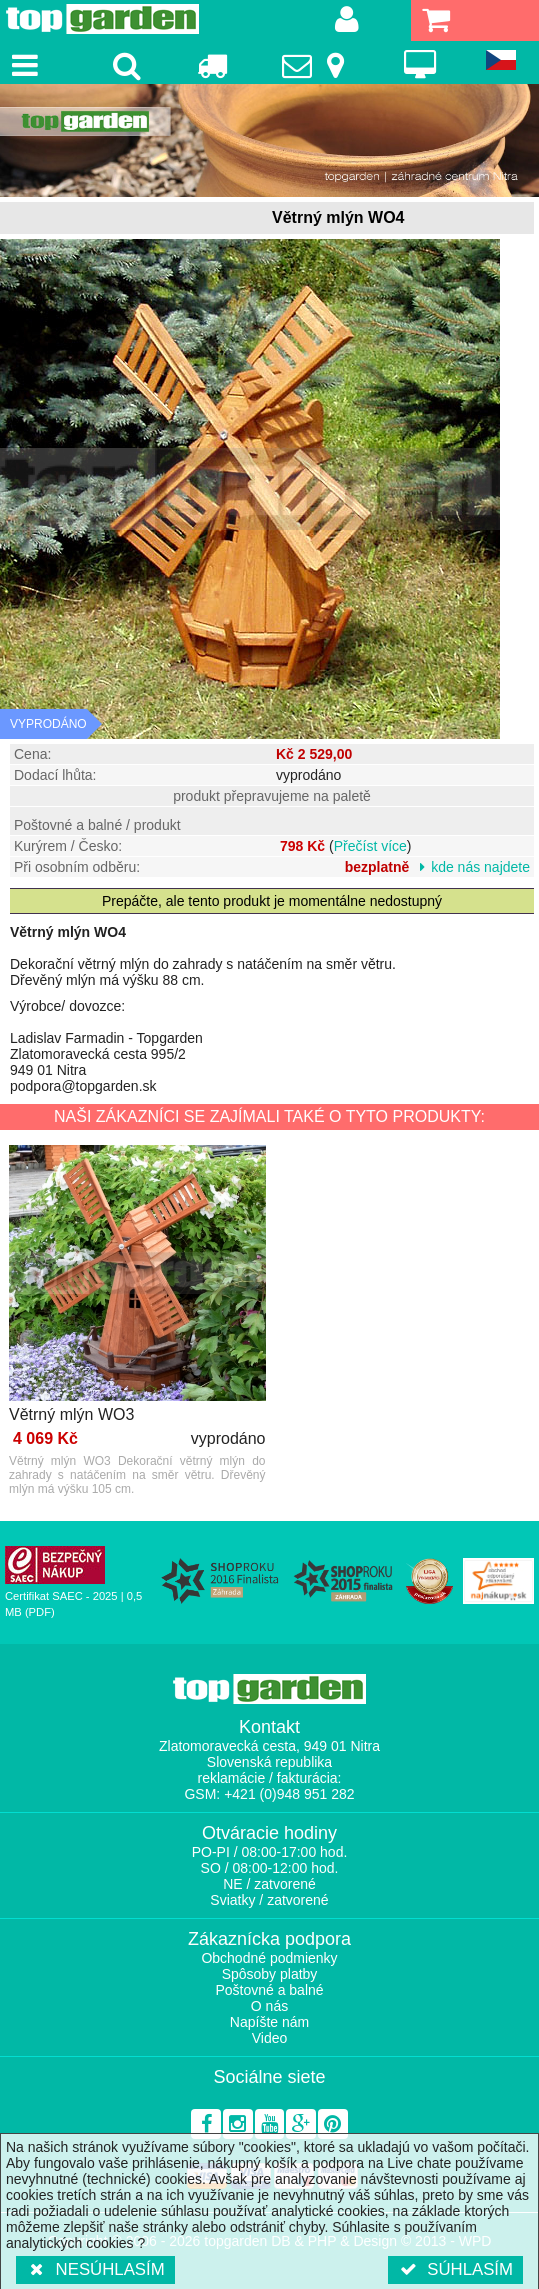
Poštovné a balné (269, 1990)
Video (270, 2038)
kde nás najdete (480, 867)
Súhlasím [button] (455, 2269)
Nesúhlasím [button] (95, 2269)
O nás (269, 2006)
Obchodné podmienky (269, 1958)
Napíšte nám (269, 2022)
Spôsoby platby (270, 1974)
